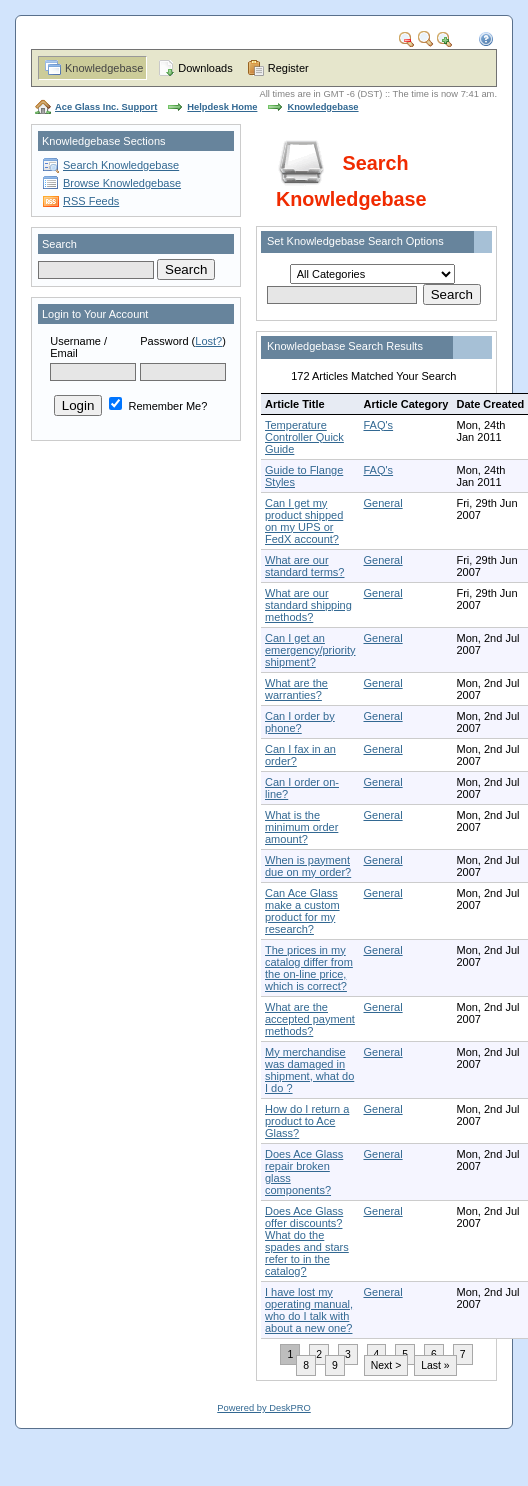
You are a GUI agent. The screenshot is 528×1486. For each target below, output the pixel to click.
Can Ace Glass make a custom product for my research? (302, 911)
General (382, 503)
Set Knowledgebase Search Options (355, 241)
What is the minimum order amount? (301, 827)
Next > (386, 1365)
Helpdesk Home (222, 107)
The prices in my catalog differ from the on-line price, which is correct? (309, 968)
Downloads (205, 68)
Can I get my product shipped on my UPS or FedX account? (304, 521)
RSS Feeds (91, 201)
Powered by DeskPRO (263, 1408)
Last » (435, 1365)
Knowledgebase (104, 68)
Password (164, 341)
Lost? (208, 341)
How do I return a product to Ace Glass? (307, 1121)
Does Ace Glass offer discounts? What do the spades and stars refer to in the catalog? (307, 1241)
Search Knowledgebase (121, 165)
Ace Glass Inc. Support (106, 107)
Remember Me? (158, 406)
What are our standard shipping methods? (308, 605)
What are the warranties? (296, 689)
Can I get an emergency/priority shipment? (310, 650)
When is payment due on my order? (308, 866)
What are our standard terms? (304, 566)
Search (59, 244)
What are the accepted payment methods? (310, 1019)
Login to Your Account (95, 314)
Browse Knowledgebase (122, 183)
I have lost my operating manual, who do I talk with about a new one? (309, 1310)
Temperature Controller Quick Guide (304, 437)
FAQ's (378, 425)
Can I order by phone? (300, 722)
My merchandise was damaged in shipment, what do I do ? (309, 1070)
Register (288, 68)
